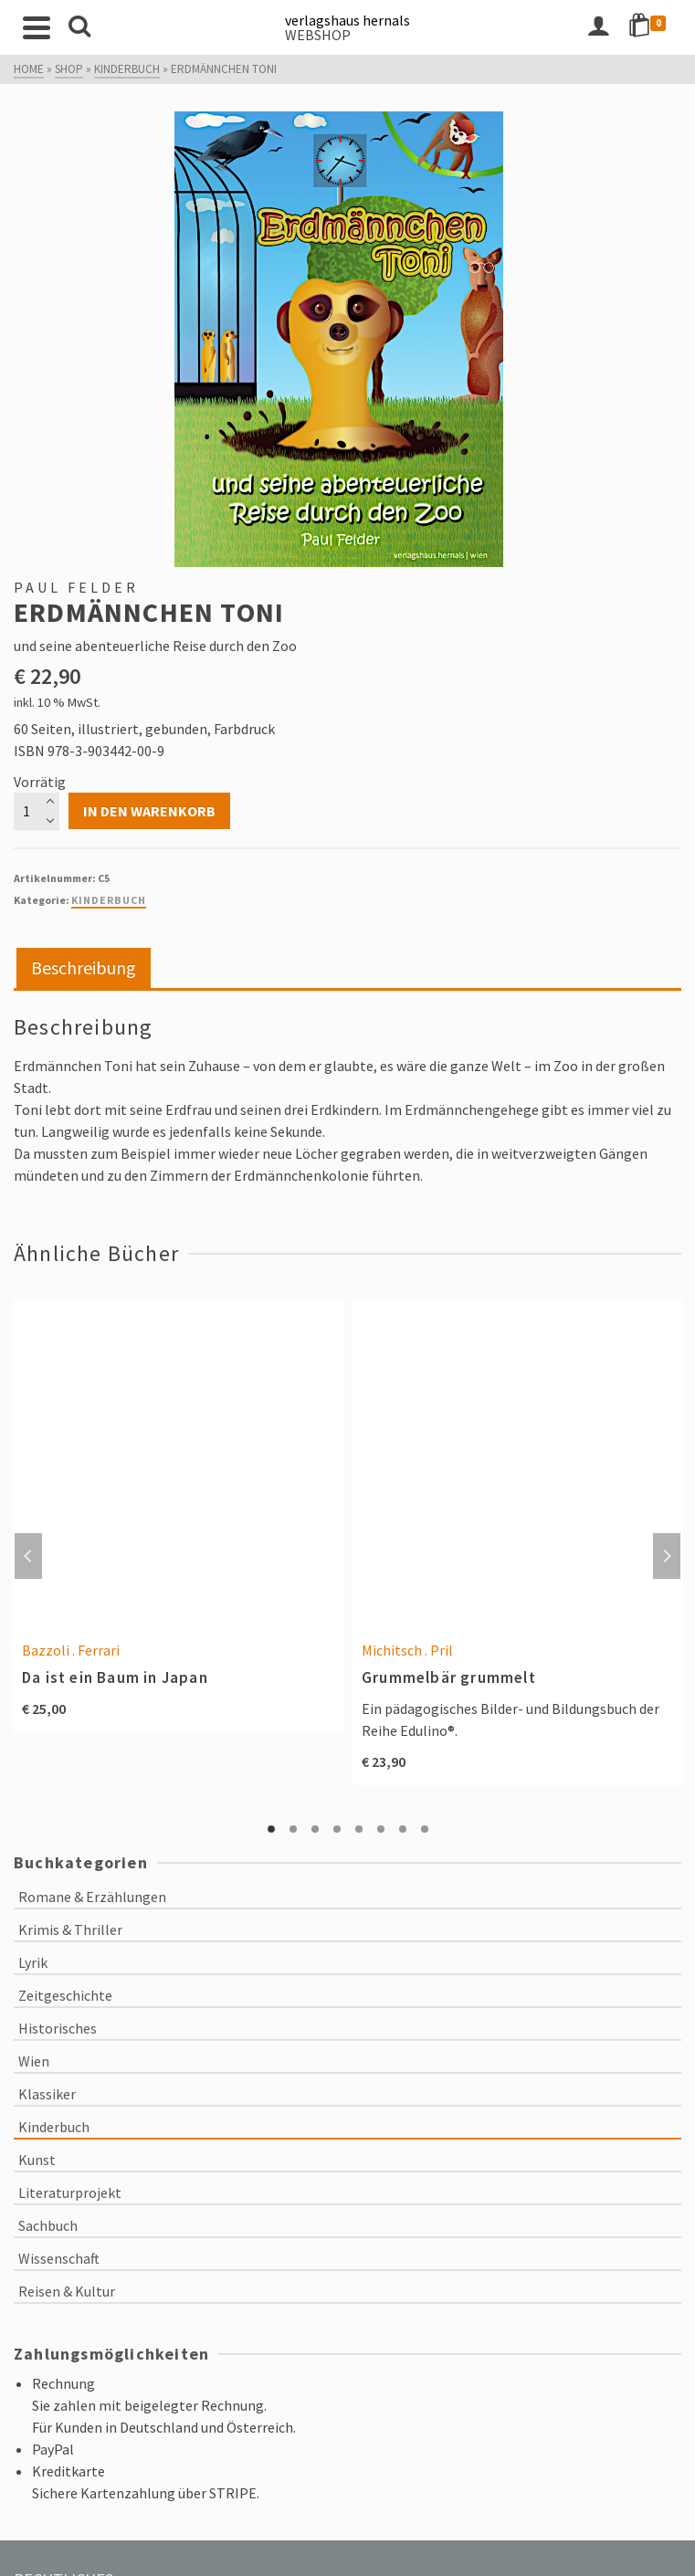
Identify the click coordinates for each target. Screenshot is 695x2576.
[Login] (598, 27)
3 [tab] (315, 1829)
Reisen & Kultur (66, 2291)
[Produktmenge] (36, 811)
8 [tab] (425, 1829)
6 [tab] (381, 1829)
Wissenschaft (59, 2258)
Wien (33, 2061)
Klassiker (47, 2094)
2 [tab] (293, 1829)
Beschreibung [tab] (83, 967)
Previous (28, 1556)
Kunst (37, 2159)
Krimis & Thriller (70, 1929)
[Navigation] (36, 27)
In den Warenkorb (149, 811)
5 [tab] (359, 1829)
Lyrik (32, 1962)
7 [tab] (403, 1829)
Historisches (57, 2028)
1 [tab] (271, 1829)
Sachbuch (48, 2225)
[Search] (79, 27)
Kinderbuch (108, 900)
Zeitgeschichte (65, 1995)
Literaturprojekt (69, 2192)
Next (666, 1556)
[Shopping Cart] (650, 27)
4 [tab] (337, 1829)
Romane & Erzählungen (92, 1896)
